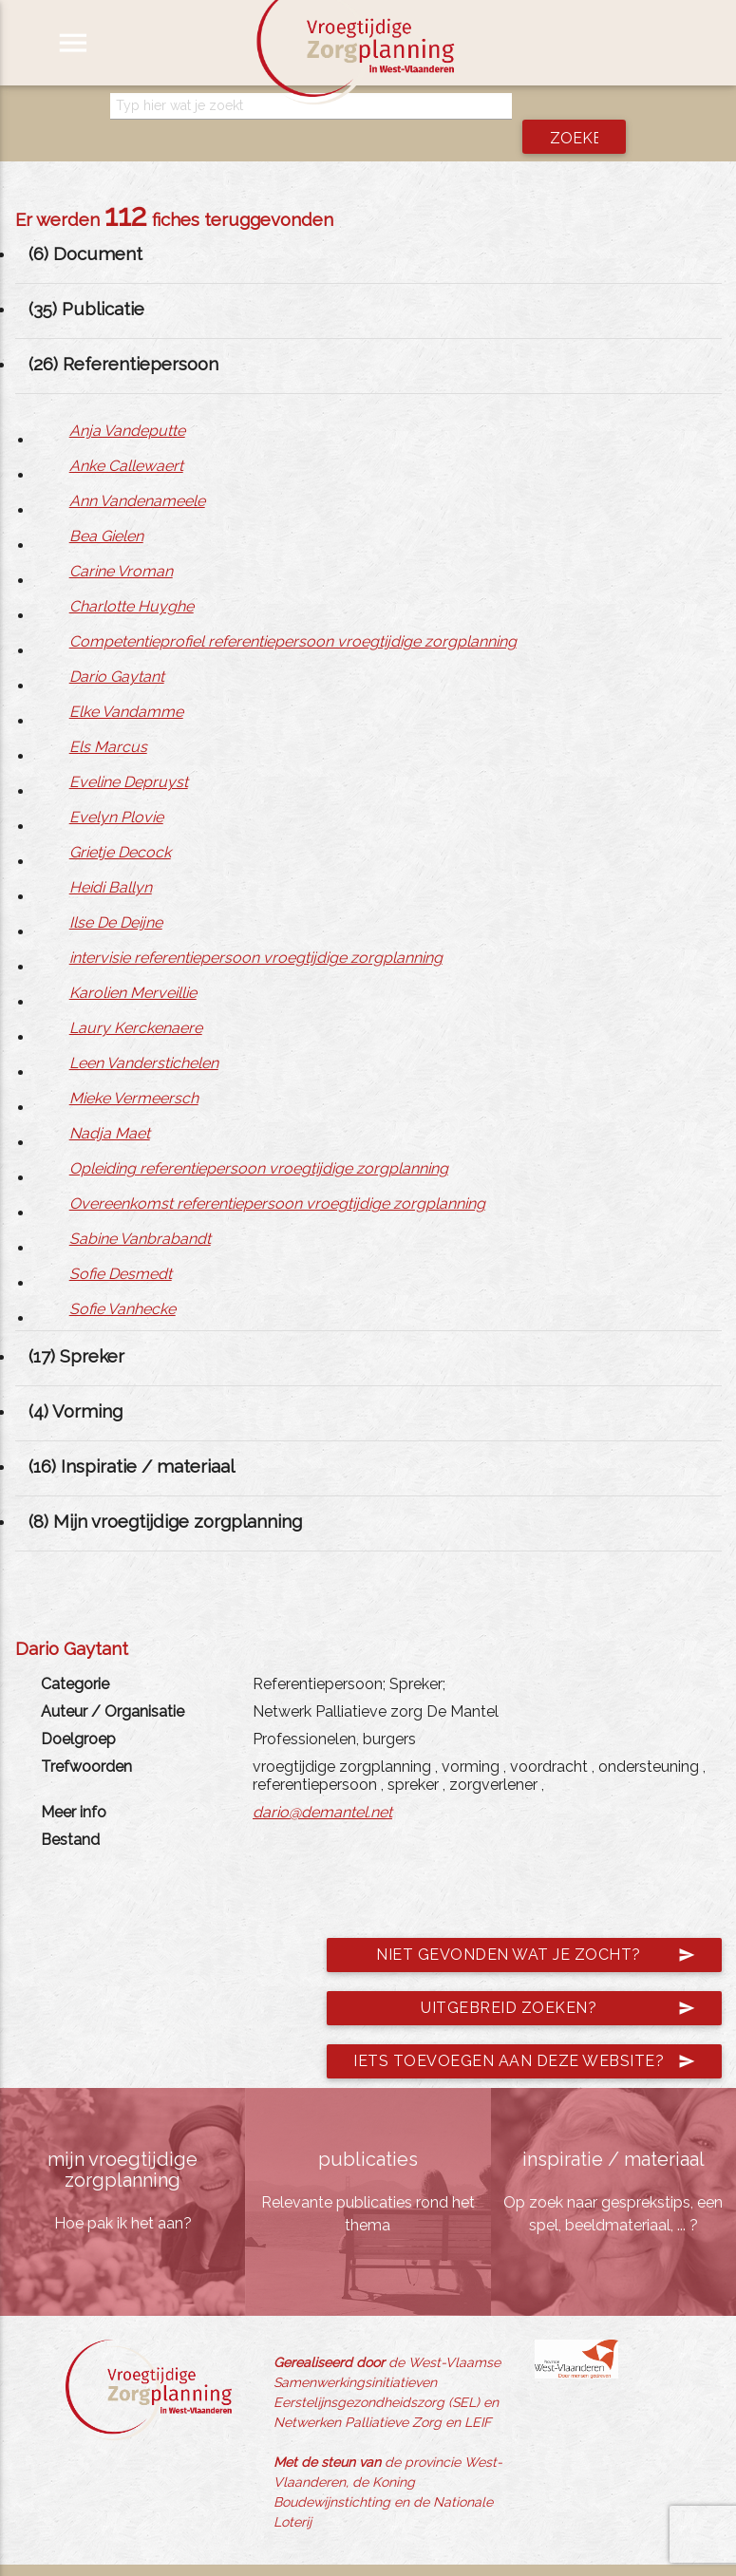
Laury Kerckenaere (135, 1001)
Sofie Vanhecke (122, 1282)
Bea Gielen (106, 509)
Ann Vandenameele (137, 474)
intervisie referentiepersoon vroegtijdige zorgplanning (256, 931)
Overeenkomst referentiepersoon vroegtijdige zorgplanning (277, 1177)
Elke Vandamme (126, 685)
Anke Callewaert (126, 439)
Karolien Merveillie (133, 966)
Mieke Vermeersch (133, 1071)
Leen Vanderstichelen (143, 1036)
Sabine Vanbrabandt (140, 1212)
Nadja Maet (109, 1107)
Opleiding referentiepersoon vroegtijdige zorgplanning (258, 1142)
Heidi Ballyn (110, 861)
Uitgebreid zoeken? (558, 1982)
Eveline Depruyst (128, 755)
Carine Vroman (121, 545)
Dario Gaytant (116, 650)
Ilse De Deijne (115, 896)
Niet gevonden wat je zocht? (535, 1928)
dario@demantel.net (322, 1786)
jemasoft (549, 2557)
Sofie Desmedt (120, 1247)
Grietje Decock (120, 826)
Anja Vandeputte (127, 404)
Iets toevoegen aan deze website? (524, 2035)
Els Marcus (108, 720)
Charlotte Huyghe (131, 580)
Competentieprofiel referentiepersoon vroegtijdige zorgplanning (293, 615)
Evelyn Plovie (116, 790)
